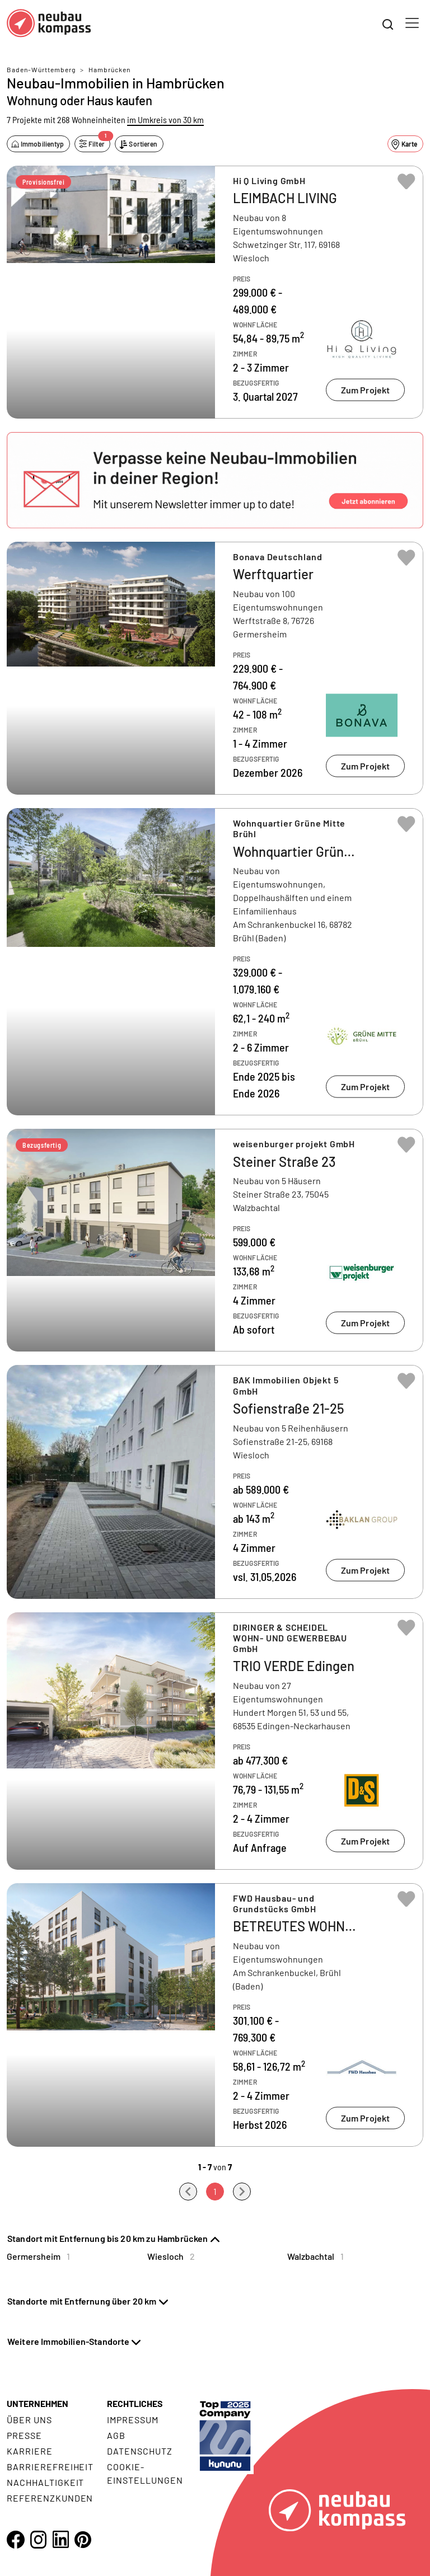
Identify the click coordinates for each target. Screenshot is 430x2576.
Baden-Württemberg (41, 69)
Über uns (29, 2419)
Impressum (132, 2419)
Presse (24, 2435)
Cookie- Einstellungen (145, 2473)
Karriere (30, 2451)
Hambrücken (109, 69)
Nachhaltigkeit (45, 2482)
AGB (116, 2435)
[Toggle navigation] (412, 23)
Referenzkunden (50, 2498)
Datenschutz (139, 2451)
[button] (215, 480)
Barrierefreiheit (50, 2466)
